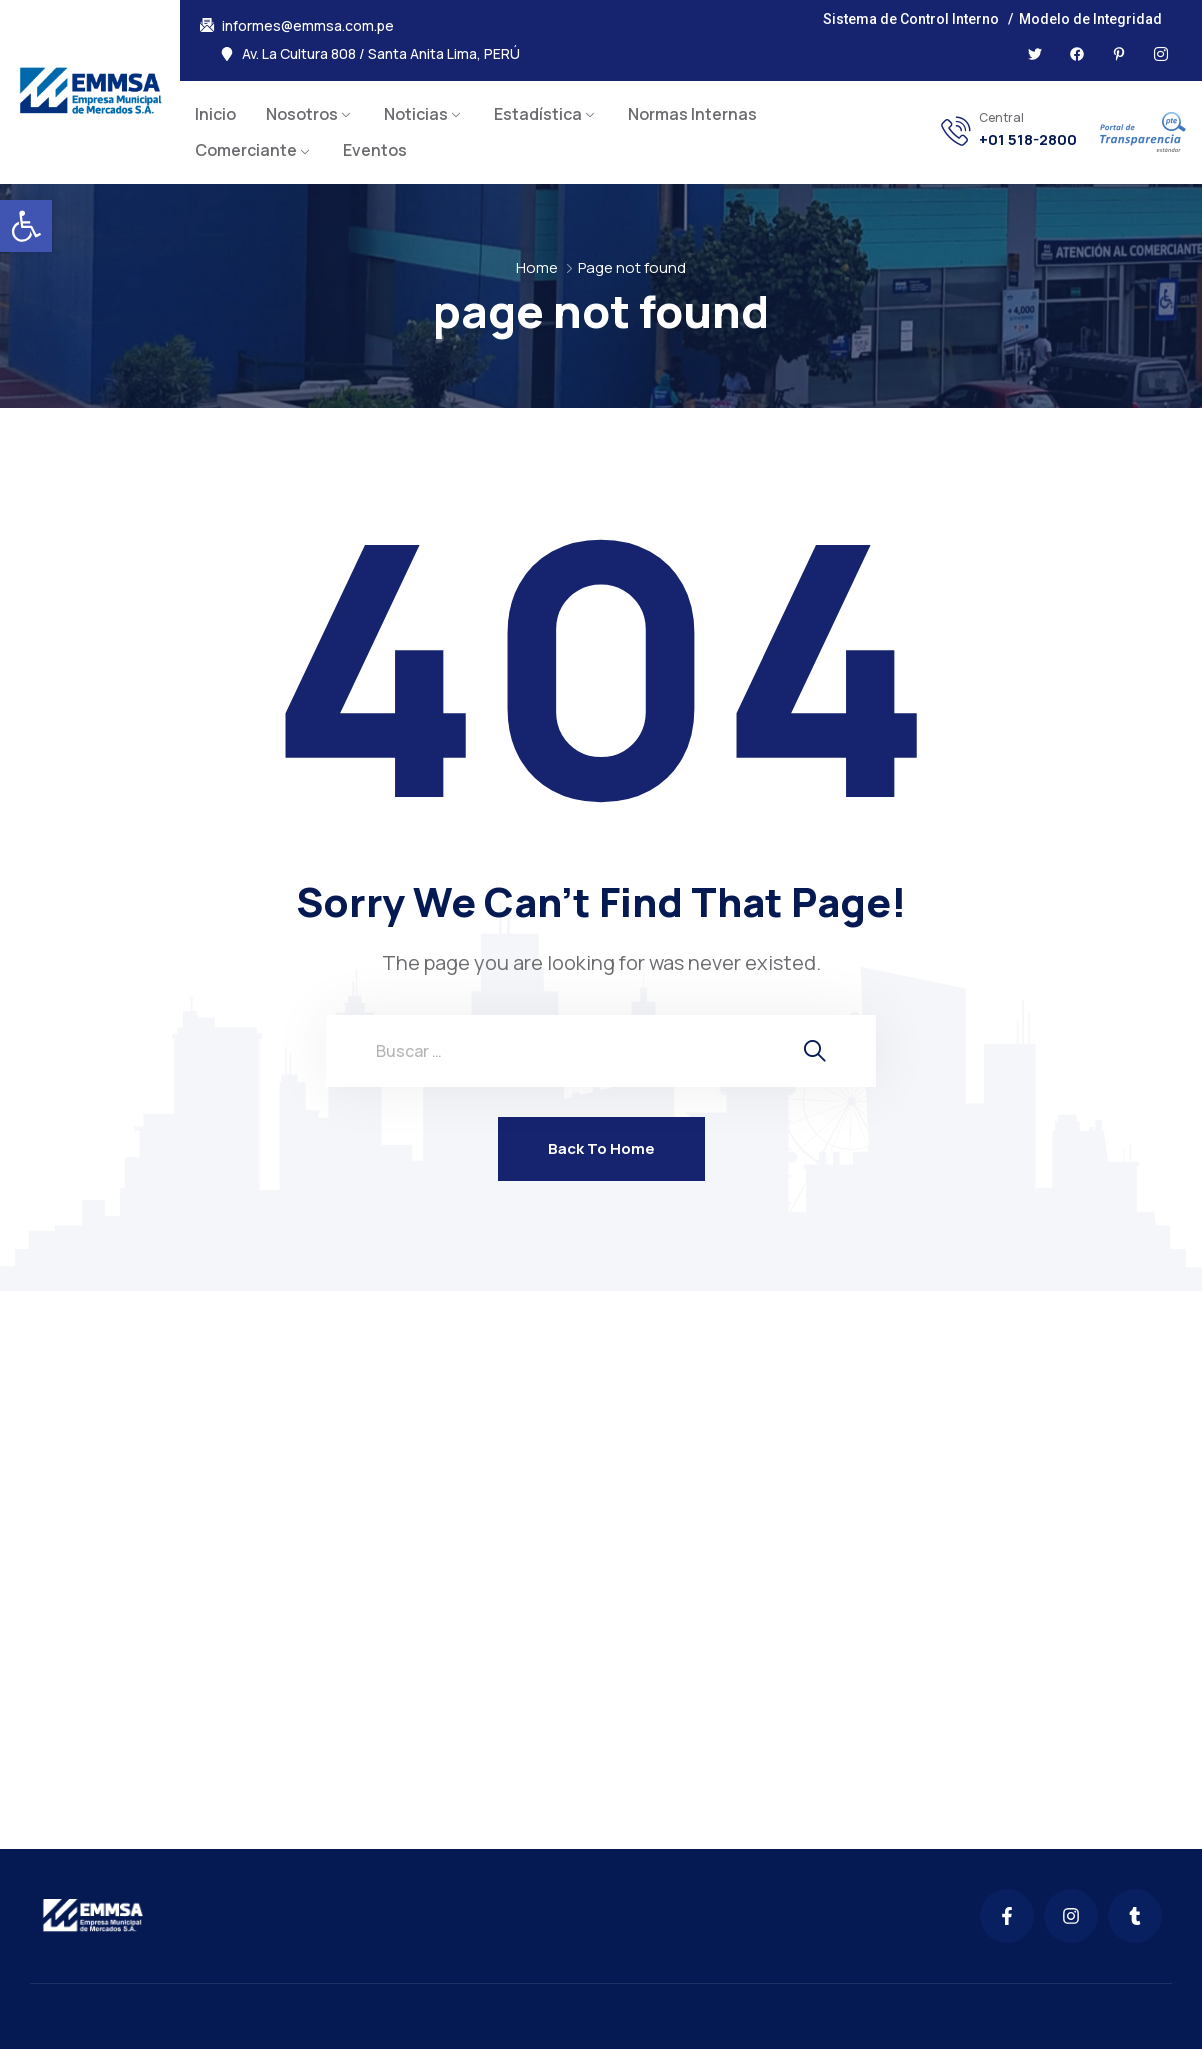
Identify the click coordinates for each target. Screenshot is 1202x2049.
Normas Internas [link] (692, 114)
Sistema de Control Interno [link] (911, 19)
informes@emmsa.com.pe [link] (308, 26)
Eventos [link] (375, 150)
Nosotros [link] (302, 114)
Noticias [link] (416, 114)
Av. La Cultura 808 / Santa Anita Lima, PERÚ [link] (381, 54)
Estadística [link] (538, 114)
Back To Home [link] (601, 1148)
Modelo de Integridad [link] (1090, 19)
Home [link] (537, 267)
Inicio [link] (215, 114)
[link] (26, 226)
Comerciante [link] (246, 150)
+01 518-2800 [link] (1028, 140)
